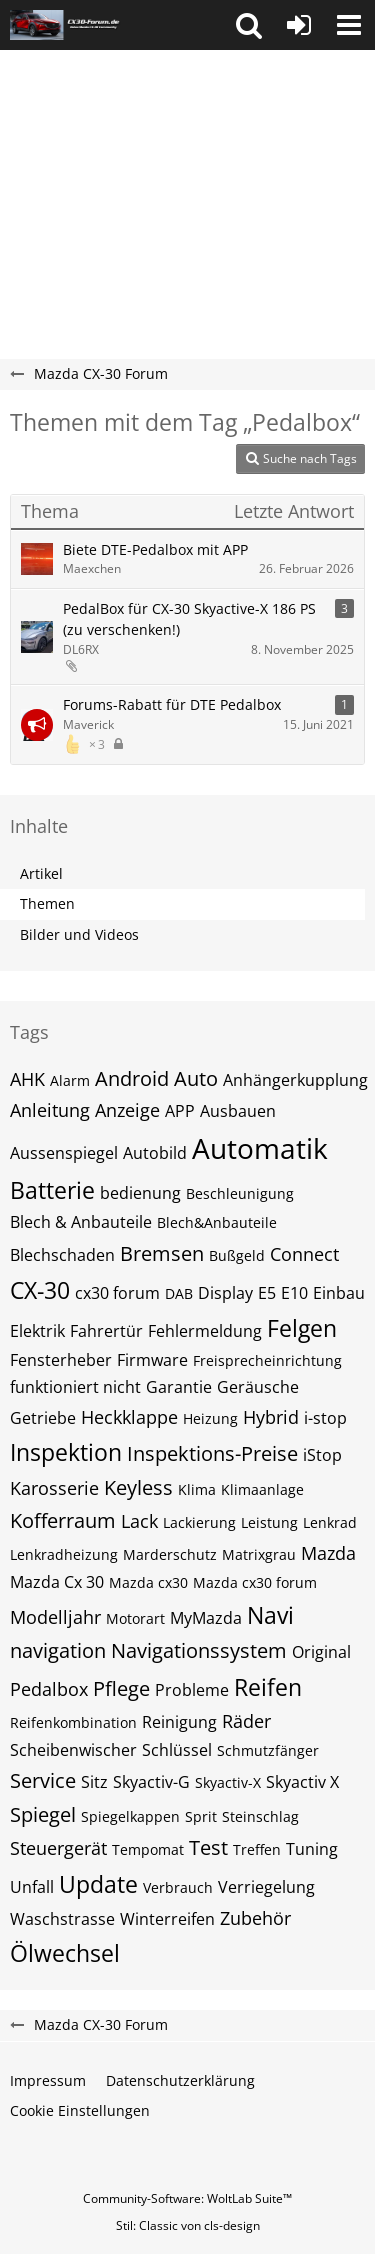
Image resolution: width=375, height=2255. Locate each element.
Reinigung (179, 1722)
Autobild (155, 1153)
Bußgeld (237, 1255)
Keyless (138, 1487)
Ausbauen (238, 1111)
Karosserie (54, 1488)
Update (98, 1884)
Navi (270, 1615)
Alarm (70, 1080)
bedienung (140, 1193)
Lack (139, 1521)
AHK (27, 1079)
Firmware (152, 1360)
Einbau (339, 1293)
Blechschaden (62, 1255)
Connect (304, 1254)
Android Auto (156, 1078)
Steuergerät (58, 1848)
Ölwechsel (65, 1953)
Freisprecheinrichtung (267, 1360)
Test (208, 1847)
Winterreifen (167, 1919)
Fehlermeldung (205, 1331)
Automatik (260, 1148)
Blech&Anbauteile (217, 1222)
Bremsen (162, 1253)
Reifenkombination (73, 1722)
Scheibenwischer (73, 1750)
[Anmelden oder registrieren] (299, 25)
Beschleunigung (240, 1193)
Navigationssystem (199, 1650)
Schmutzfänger (268, 1750)
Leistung (269, 1522)
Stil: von (188, 2225)
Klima (197, 1489)
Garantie (179, 1387)
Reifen (268, 1687)
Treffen (257, 1849)
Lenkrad (330, 1522)
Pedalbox (49, 1689)
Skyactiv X (302, 1782)
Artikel (41, 873)
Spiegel (43, 1814)
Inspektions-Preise (212, 1453)
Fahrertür (106, 1331)
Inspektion (66, 1452)
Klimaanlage (262, 1489)
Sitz (94, 1782)
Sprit (201, 1816)
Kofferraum (63, 1520)
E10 (294, 1293)
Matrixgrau (259, 1554)
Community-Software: (187, 2198)
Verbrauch (178, 1887)
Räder (246, 1721)
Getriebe (43, 1418)
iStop (322, 1455)
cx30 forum (117, 1293)
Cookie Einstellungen (80, 2110)
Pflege (121, 1688)
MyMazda (206, 1618)
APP (180, 1111)
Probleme (192, 1690)
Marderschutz (170, 1554)
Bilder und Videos (79, 934)
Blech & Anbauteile (81, 1222)
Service (43, 1780)
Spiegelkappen (130, 1816)
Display (225, 1293)
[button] (249, 25)
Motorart (135, 1618)
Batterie (52, 1190)
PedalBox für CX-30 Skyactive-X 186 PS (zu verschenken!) (189, 619)
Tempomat (148, 1849)
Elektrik (37, 1331)
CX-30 (40, 1290)
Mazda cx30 (148, 1582)
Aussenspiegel (64, 1153)
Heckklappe (129, 1417)
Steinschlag (260, 1816)
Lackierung (199, 1522)
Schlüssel (177, 1750)
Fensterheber (61, 1360)
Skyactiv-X (228, 1782)
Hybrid (271, 1417)
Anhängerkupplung (295, 1080)
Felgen (302, 1328)
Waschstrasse (62, 1919)
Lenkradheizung (64, 1554)
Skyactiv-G (151, 1782)
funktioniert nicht (75, 1387)
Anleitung (50, 1110)
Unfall (32, 1887)
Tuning (312, 1849)
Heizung (210, 1418)
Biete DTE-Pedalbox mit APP (155, 549)
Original (321, 1652)
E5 (267, 1293)
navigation (58, 1650)
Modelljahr (55, 1617)
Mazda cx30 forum (255, 1582)
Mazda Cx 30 (57, 1582)
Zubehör (255, 1918)
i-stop (325, 1418)
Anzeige (127, 1110)
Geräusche (258, 1387)
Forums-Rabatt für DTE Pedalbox (172, 704)
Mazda (328, 1553)
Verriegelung (266, 1887)
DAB (179, 1293)
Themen (47, 903)
